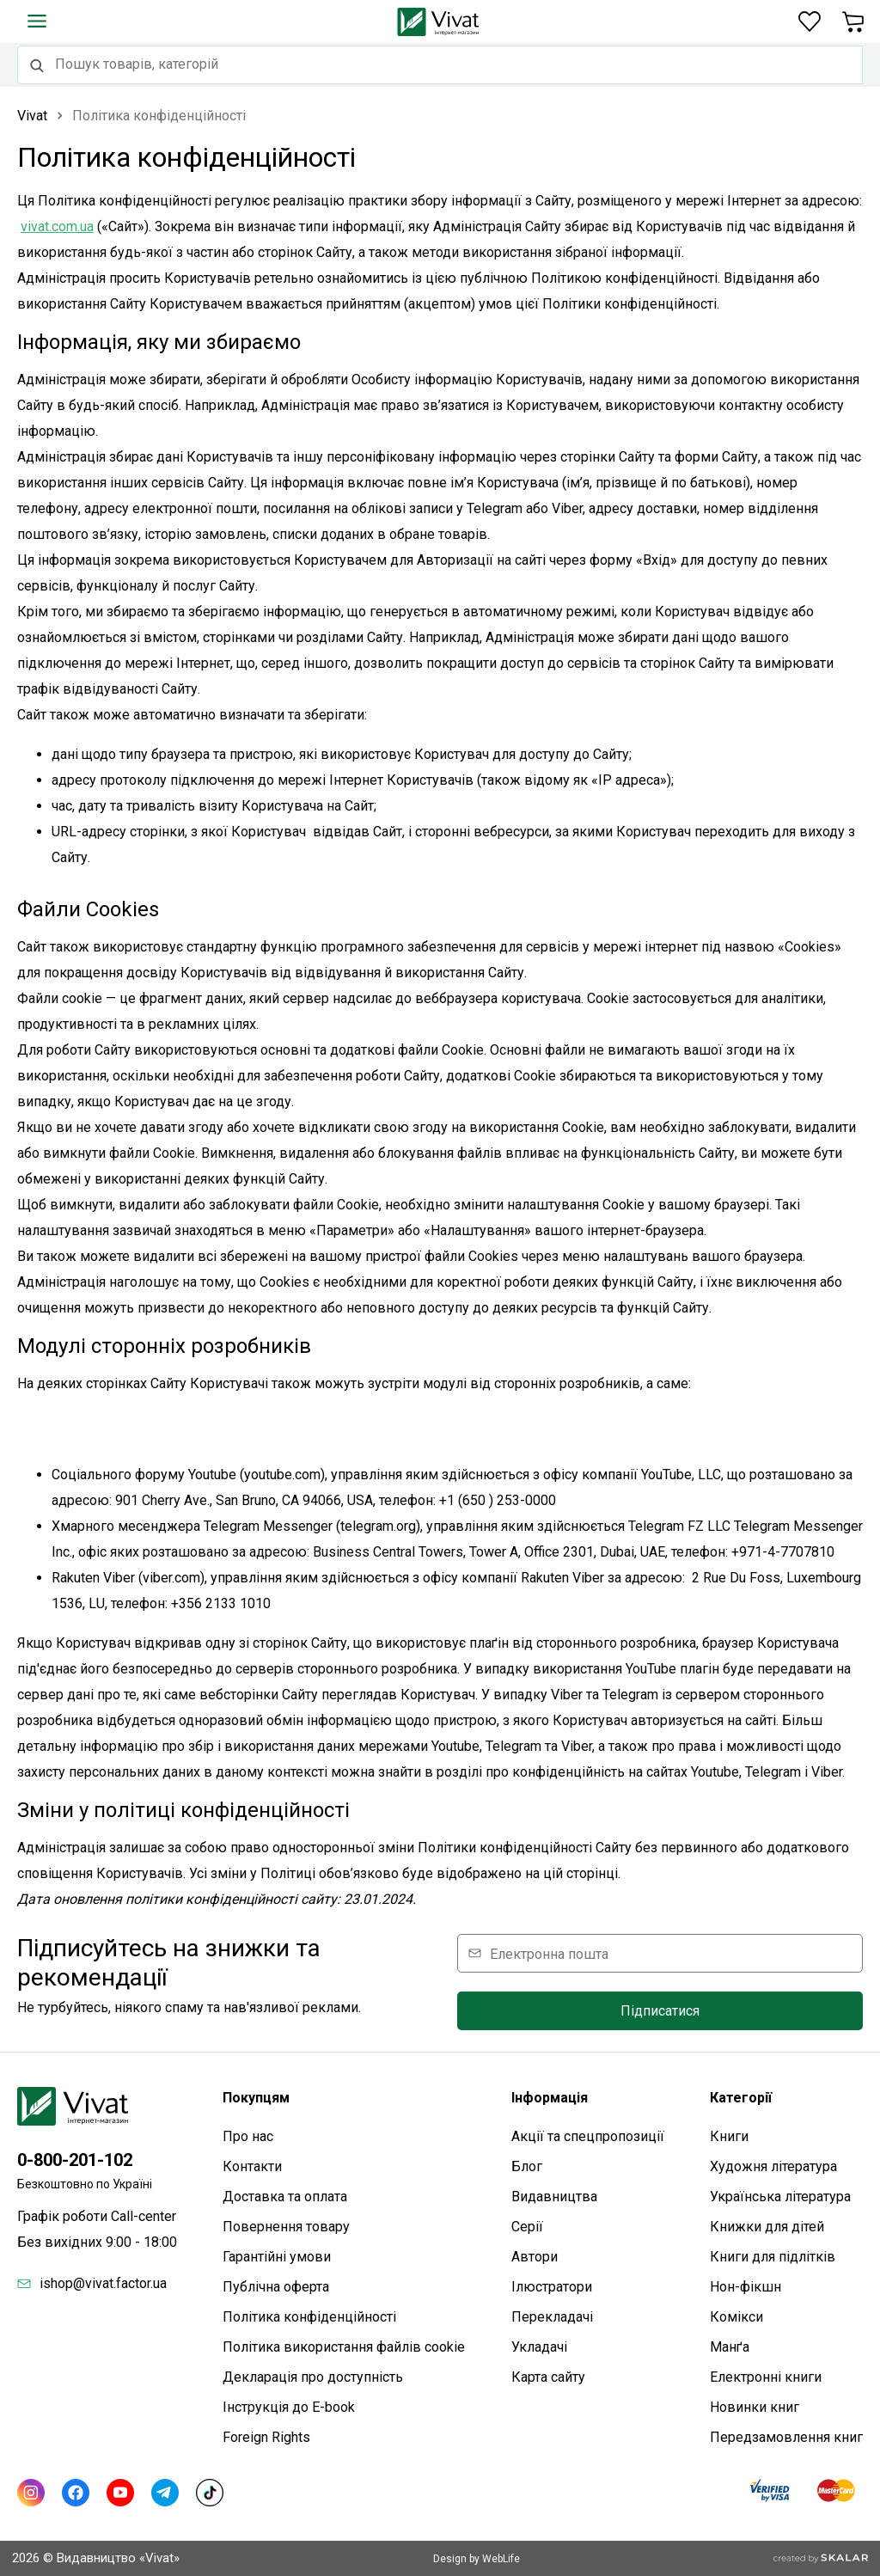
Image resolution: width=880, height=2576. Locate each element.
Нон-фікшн (745, 2287)
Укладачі (539, 2347)
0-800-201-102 (74, 2160)
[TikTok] (209, 2492)
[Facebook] (75, 2492)
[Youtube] (120, 2492)
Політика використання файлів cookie (344, 2347)
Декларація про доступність (313, 2377)
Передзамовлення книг (786, 2437)
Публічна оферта (276, 2287)
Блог (526, 2166)
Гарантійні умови (277, 2257)
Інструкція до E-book (289, 2407)
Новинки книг (754, 2407)
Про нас (248, 2136)
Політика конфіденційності (309, 2317)
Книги (729, 2136)
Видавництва (554, 2196)
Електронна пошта (549, 1953)
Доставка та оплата (285, 2196)
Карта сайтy (548, 2377)
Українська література (780, 2196)
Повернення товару (286, 2226)
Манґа (729, 2347)
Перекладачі (552, 2317)
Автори (534, 2257)
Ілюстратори (551, 2287)
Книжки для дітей (767, 2226)
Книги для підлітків (772, 2257)
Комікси (736, 2317)
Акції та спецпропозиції (587, 2136)
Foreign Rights (266, 2437)
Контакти (252, 2166)
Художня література (773, 2166)
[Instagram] (31, 2492)
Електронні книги (766, 2377)
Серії (527, 2226)
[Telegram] (165, 2492)
